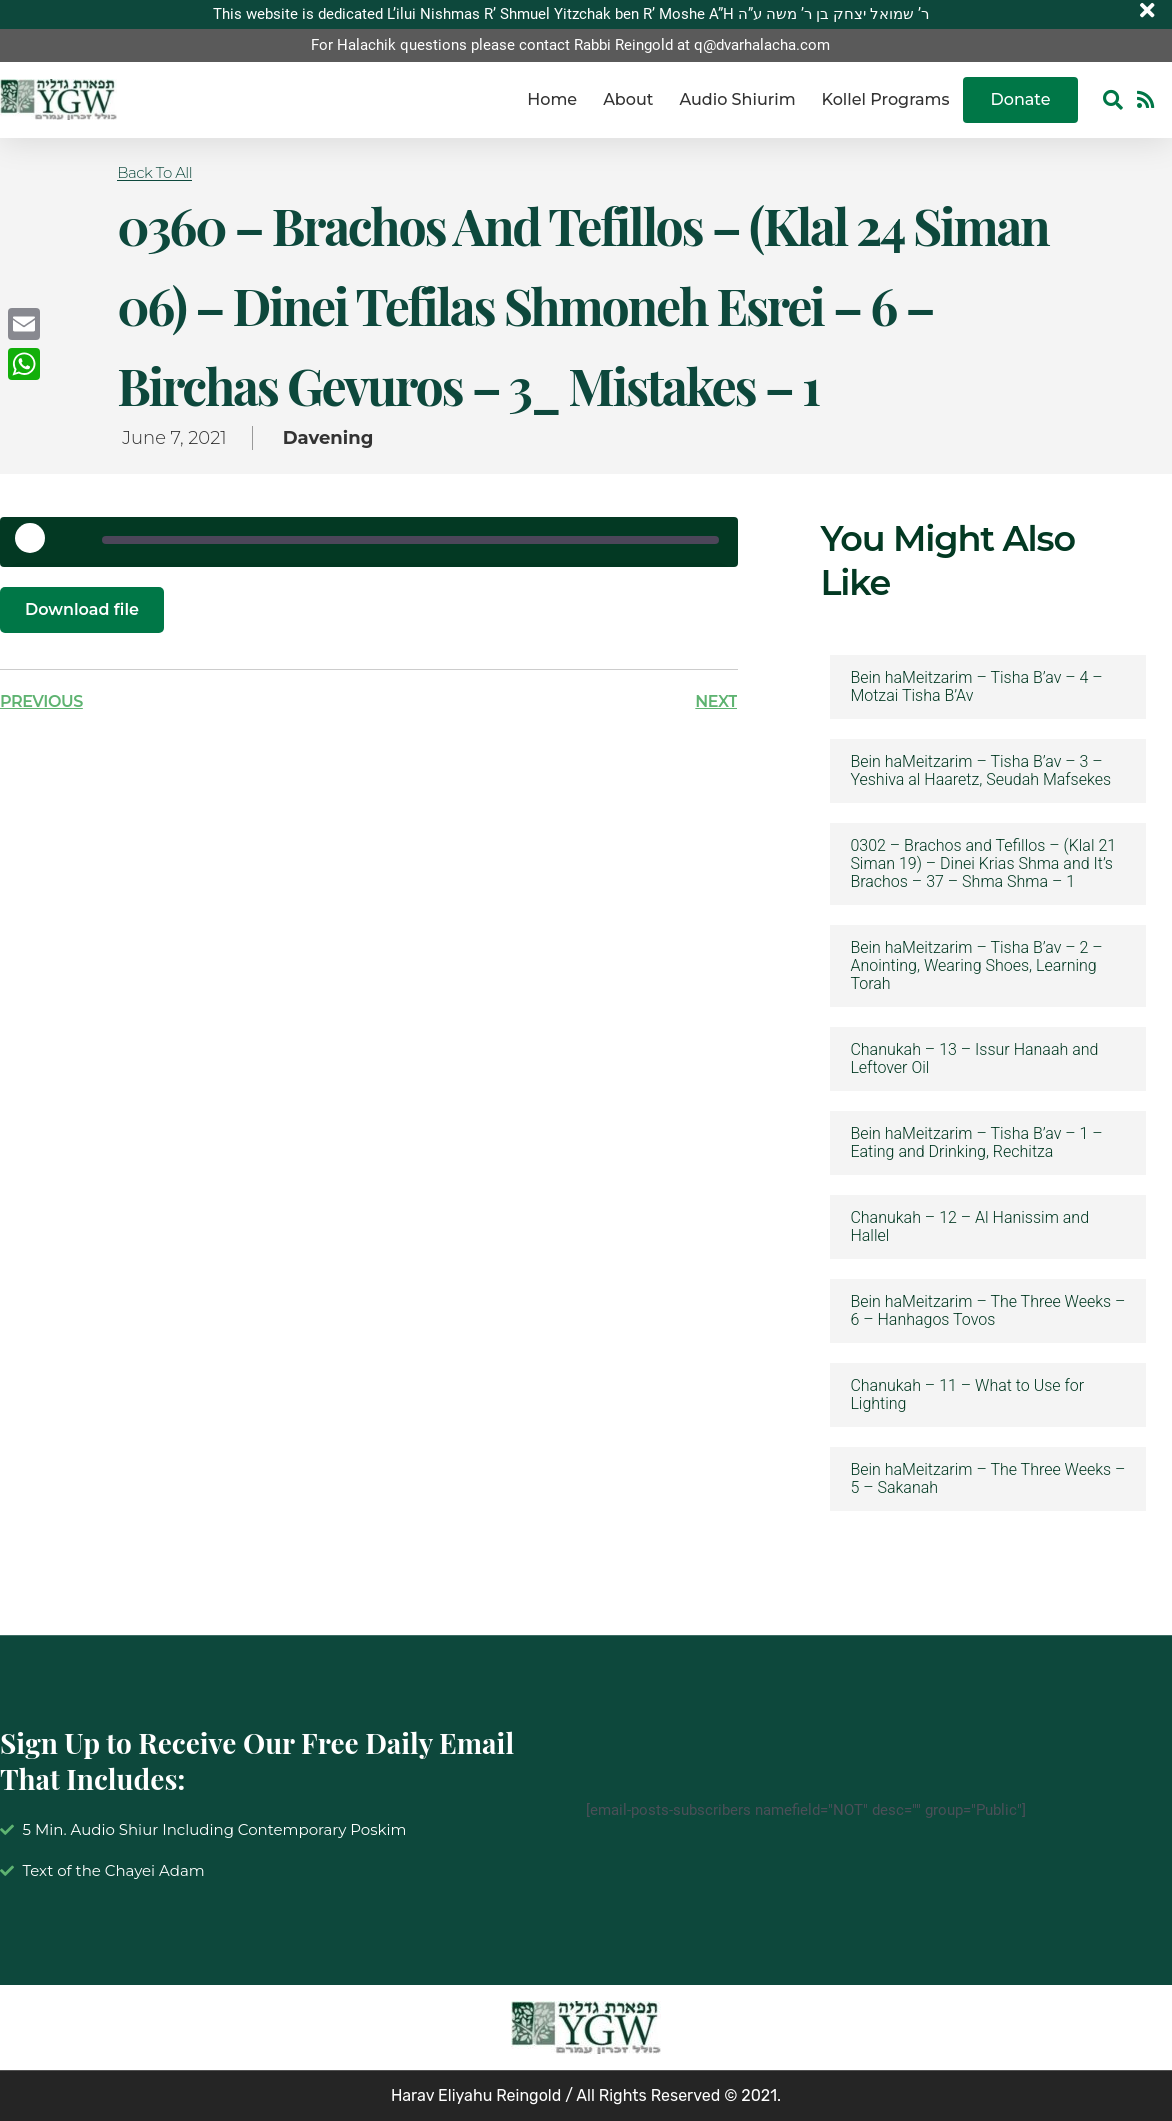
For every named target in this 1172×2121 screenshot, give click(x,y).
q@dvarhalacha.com (762, 45)
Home (552, 99)
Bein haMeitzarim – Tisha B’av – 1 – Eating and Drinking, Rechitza (976, 1143)
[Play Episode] (37, 545)
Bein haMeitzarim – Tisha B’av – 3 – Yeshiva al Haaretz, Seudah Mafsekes (980, 771)
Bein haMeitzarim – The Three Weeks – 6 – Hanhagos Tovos (987, 1311)
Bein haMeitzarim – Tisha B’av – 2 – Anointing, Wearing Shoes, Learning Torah (976, 966)
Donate (1021, 99)
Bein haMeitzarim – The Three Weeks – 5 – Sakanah (987, 1479)
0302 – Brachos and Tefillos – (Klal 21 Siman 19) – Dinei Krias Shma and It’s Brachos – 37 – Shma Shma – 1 (983, 864)
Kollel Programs (886, 99)
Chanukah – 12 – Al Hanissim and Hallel (969, 1227)
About (628, 99)
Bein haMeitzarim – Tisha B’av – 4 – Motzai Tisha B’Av (976, 687)
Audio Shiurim (737, 99)
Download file (82, 609)
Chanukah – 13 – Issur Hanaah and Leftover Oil (974, 1059)
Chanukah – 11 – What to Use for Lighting (967, 1395)
